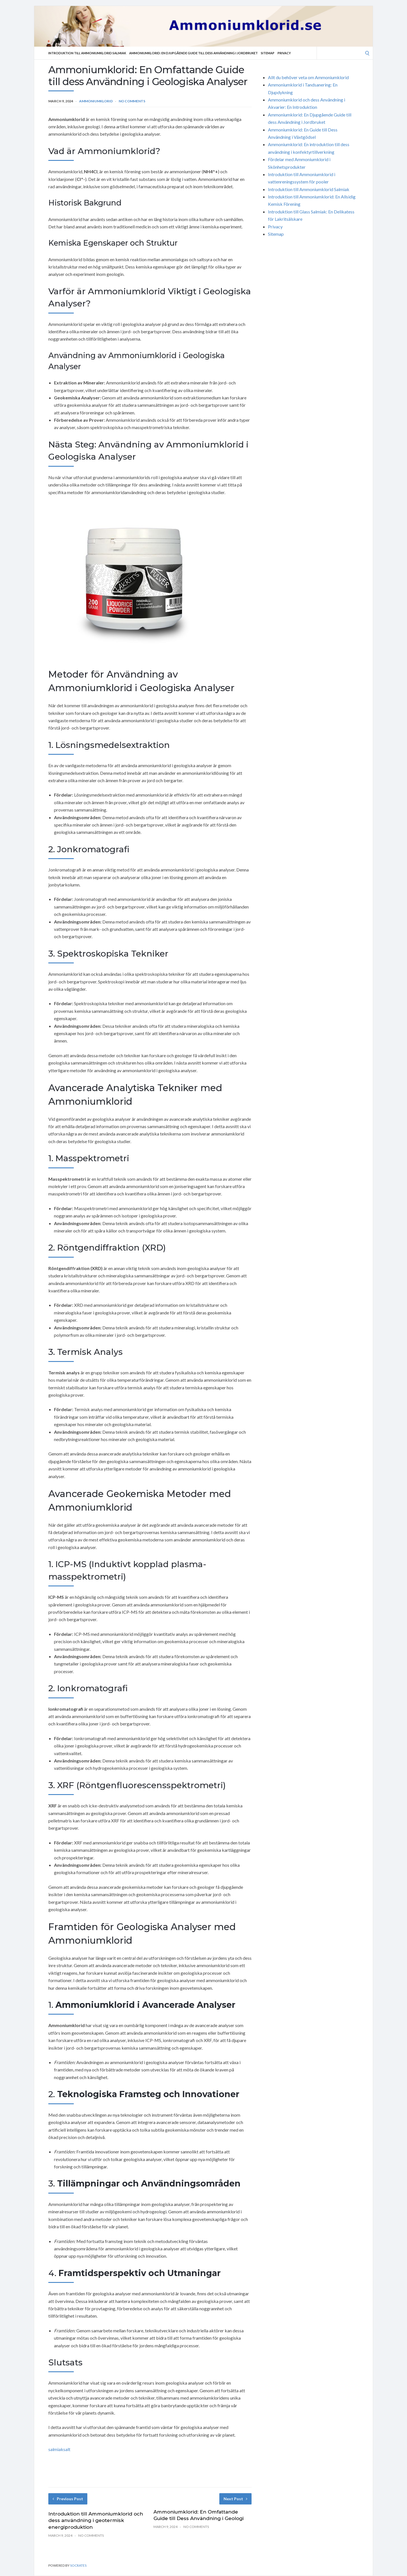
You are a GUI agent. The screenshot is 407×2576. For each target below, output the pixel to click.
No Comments (132, 101)
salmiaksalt (59, 2449)
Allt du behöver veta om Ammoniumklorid (308, 77)
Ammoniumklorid (96, 101)
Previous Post (68, 2498)
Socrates (78, 2565)
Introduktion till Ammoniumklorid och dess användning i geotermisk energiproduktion (95, 2520)
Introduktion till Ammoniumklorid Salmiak (87, 53)
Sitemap (267, 53)
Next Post (235, 2498)
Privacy (284, 53)
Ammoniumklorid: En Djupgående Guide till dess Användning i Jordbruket (193, 53)
